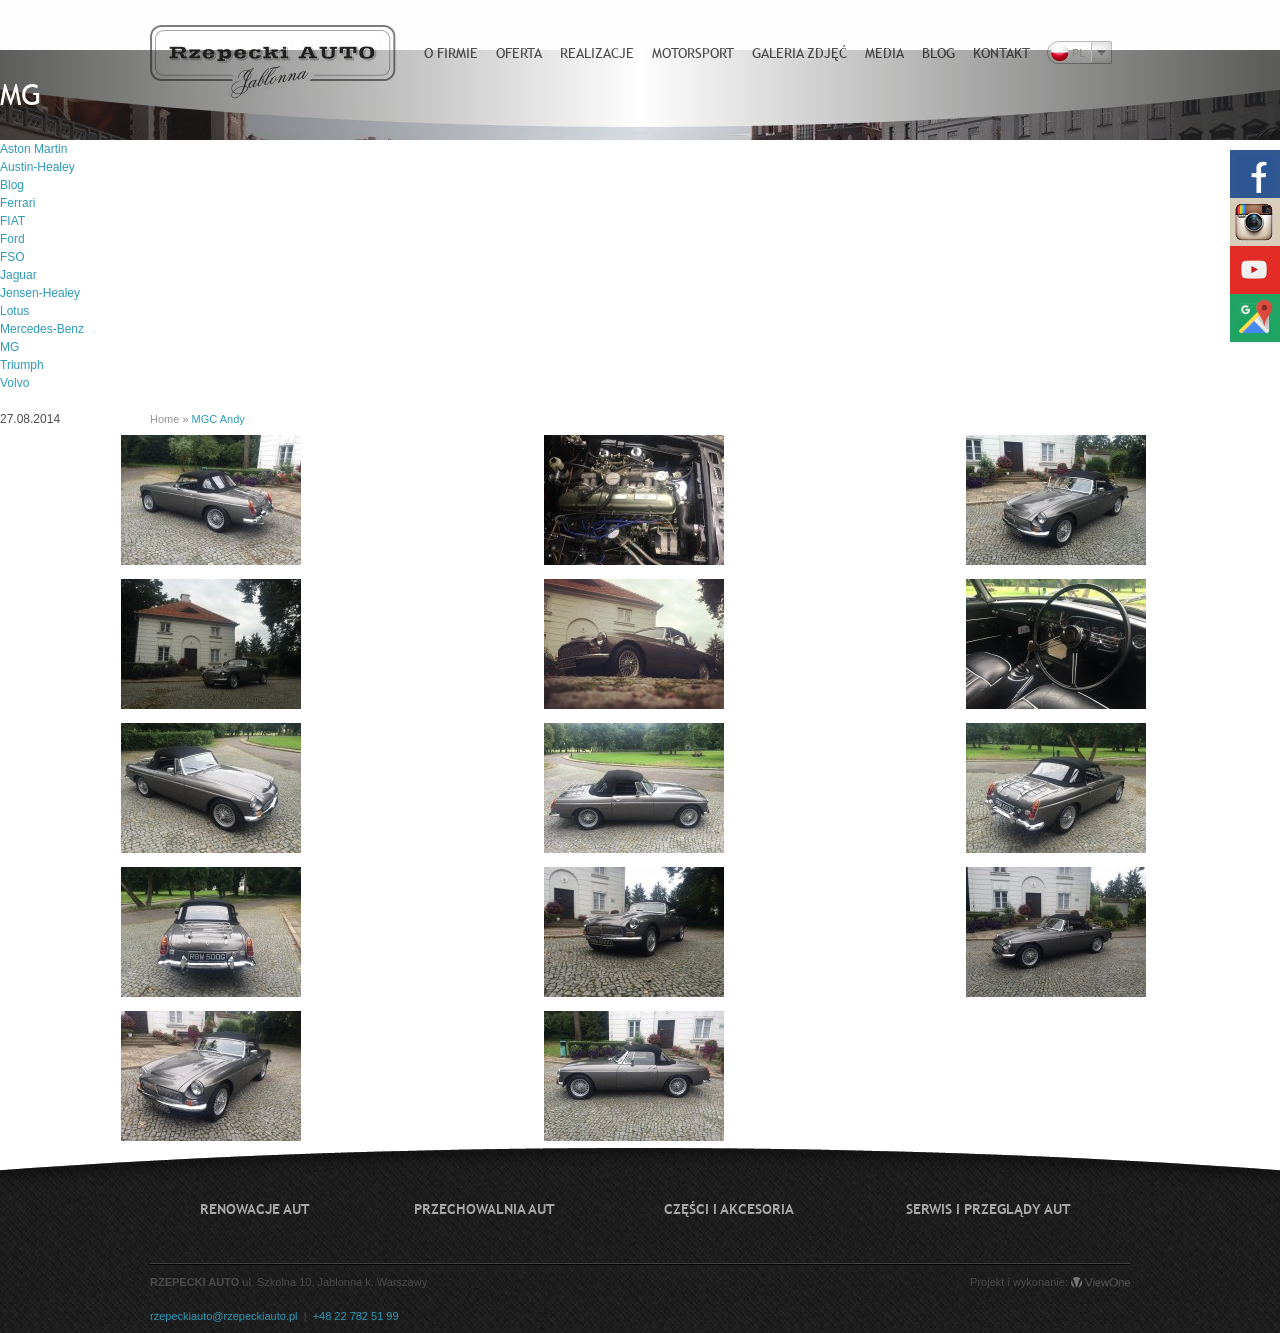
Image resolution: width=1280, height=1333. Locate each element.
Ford (12, 239)
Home (164, 419)
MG (9, 347)
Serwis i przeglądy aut (988, 1209)
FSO (12, 257)
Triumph (22, 365)
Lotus (14, 311)
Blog (12, 185)
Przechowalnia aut (484, 1209)
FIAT (12, 221)
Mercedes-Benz (42, 329)
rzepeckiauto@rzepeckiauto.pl (224, 1316)
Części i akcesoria (729, 1209)
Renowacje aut (255, 1209)
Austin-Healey (37, 167)
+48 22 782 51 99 (356, 1316)
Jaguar (18, 275)
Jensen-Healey (40, 293)
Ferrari (17, 203)
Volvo (14, 383)
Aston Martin (33, 149)
